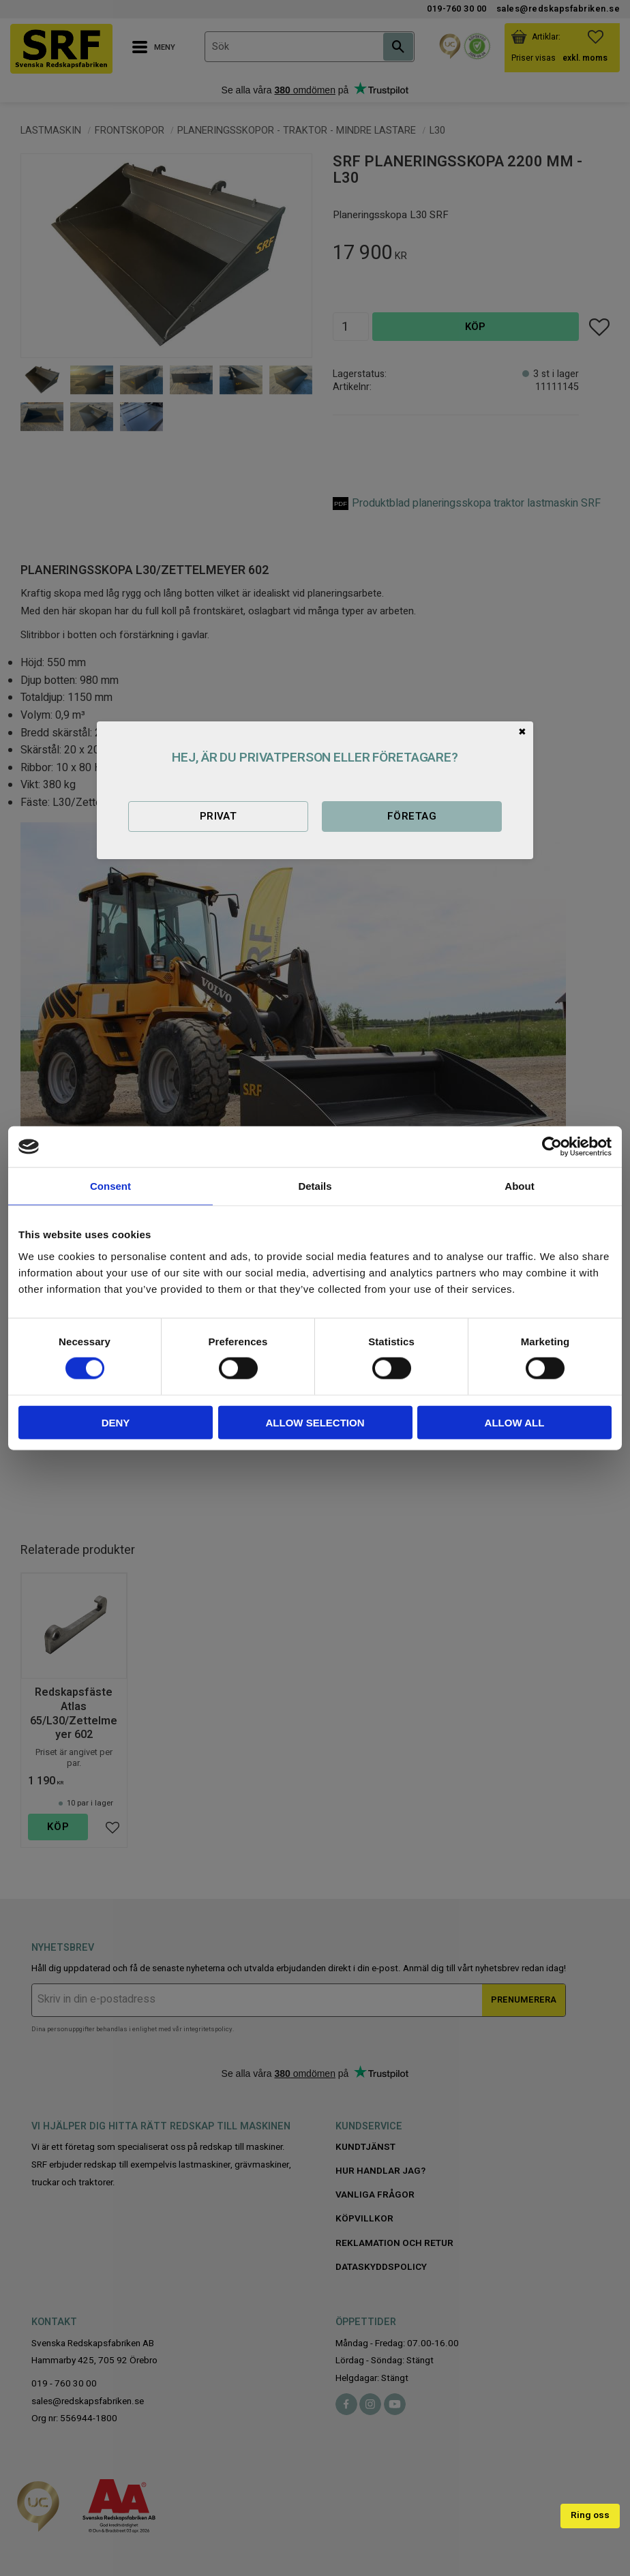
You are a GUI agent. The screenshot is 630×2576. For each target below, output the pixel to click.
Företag (411, 816)
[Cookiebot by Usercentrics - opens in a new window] (552, 1147)
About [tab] (519, 1186)
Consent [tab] (110, 1186)
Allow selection (315, 1422)
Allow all (515, 1422)
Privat (218, 816)
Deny (116, 1422)
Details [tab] (314, 1186)
